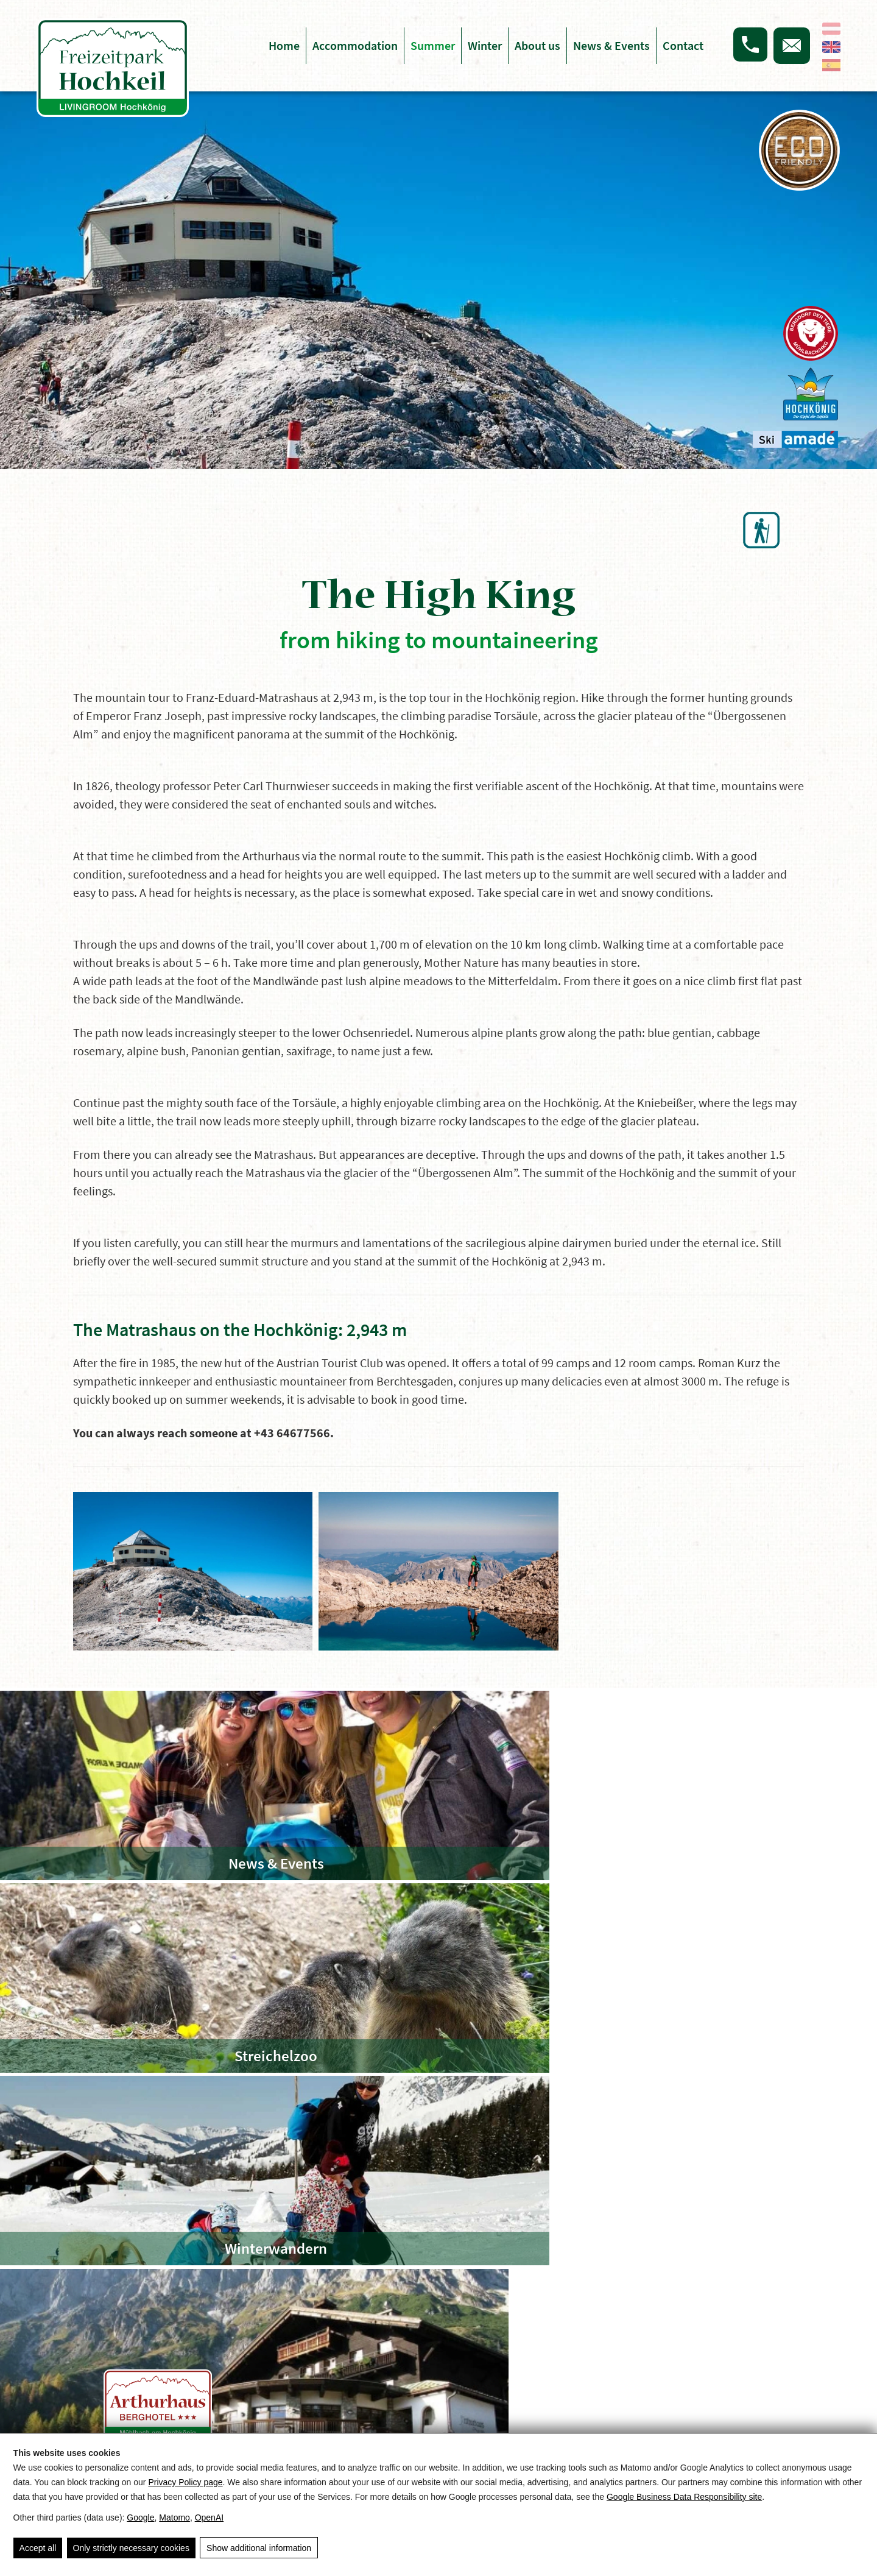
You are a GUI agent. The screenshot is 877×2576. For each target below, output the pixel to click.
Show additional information (256, 2550)
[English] (831, 47)
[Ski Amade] (797, 441)
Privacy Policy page (185, 2484)
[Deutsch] (831, 29)
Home (284, 45)
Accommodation (355, 45)
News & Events (611, 45)
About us (537, 45)
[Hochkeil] (113, 79)
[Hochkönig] (813, 393)
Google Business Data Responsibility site (684, 2498)
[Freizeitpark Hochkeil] (548, 2023)
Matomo (174, 2519)
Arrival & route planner (463, 2297)
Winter (485, 45)
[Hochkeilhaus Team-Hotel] (328, 2023)
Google (140, 2519)
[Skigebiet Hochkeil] (767, 2023)
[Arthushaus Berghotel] (109, 2023)
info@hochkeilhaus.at (152, 2378)
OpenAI (209, 2519)
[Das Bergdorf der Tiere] (813, 333)
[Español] (831, 65)
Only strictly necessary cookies (129, 2550)
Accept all (38, 2550)
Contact (683, 45)
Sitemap (275, 2297)
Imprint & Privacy (295, 2316)
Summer (432, 45)
